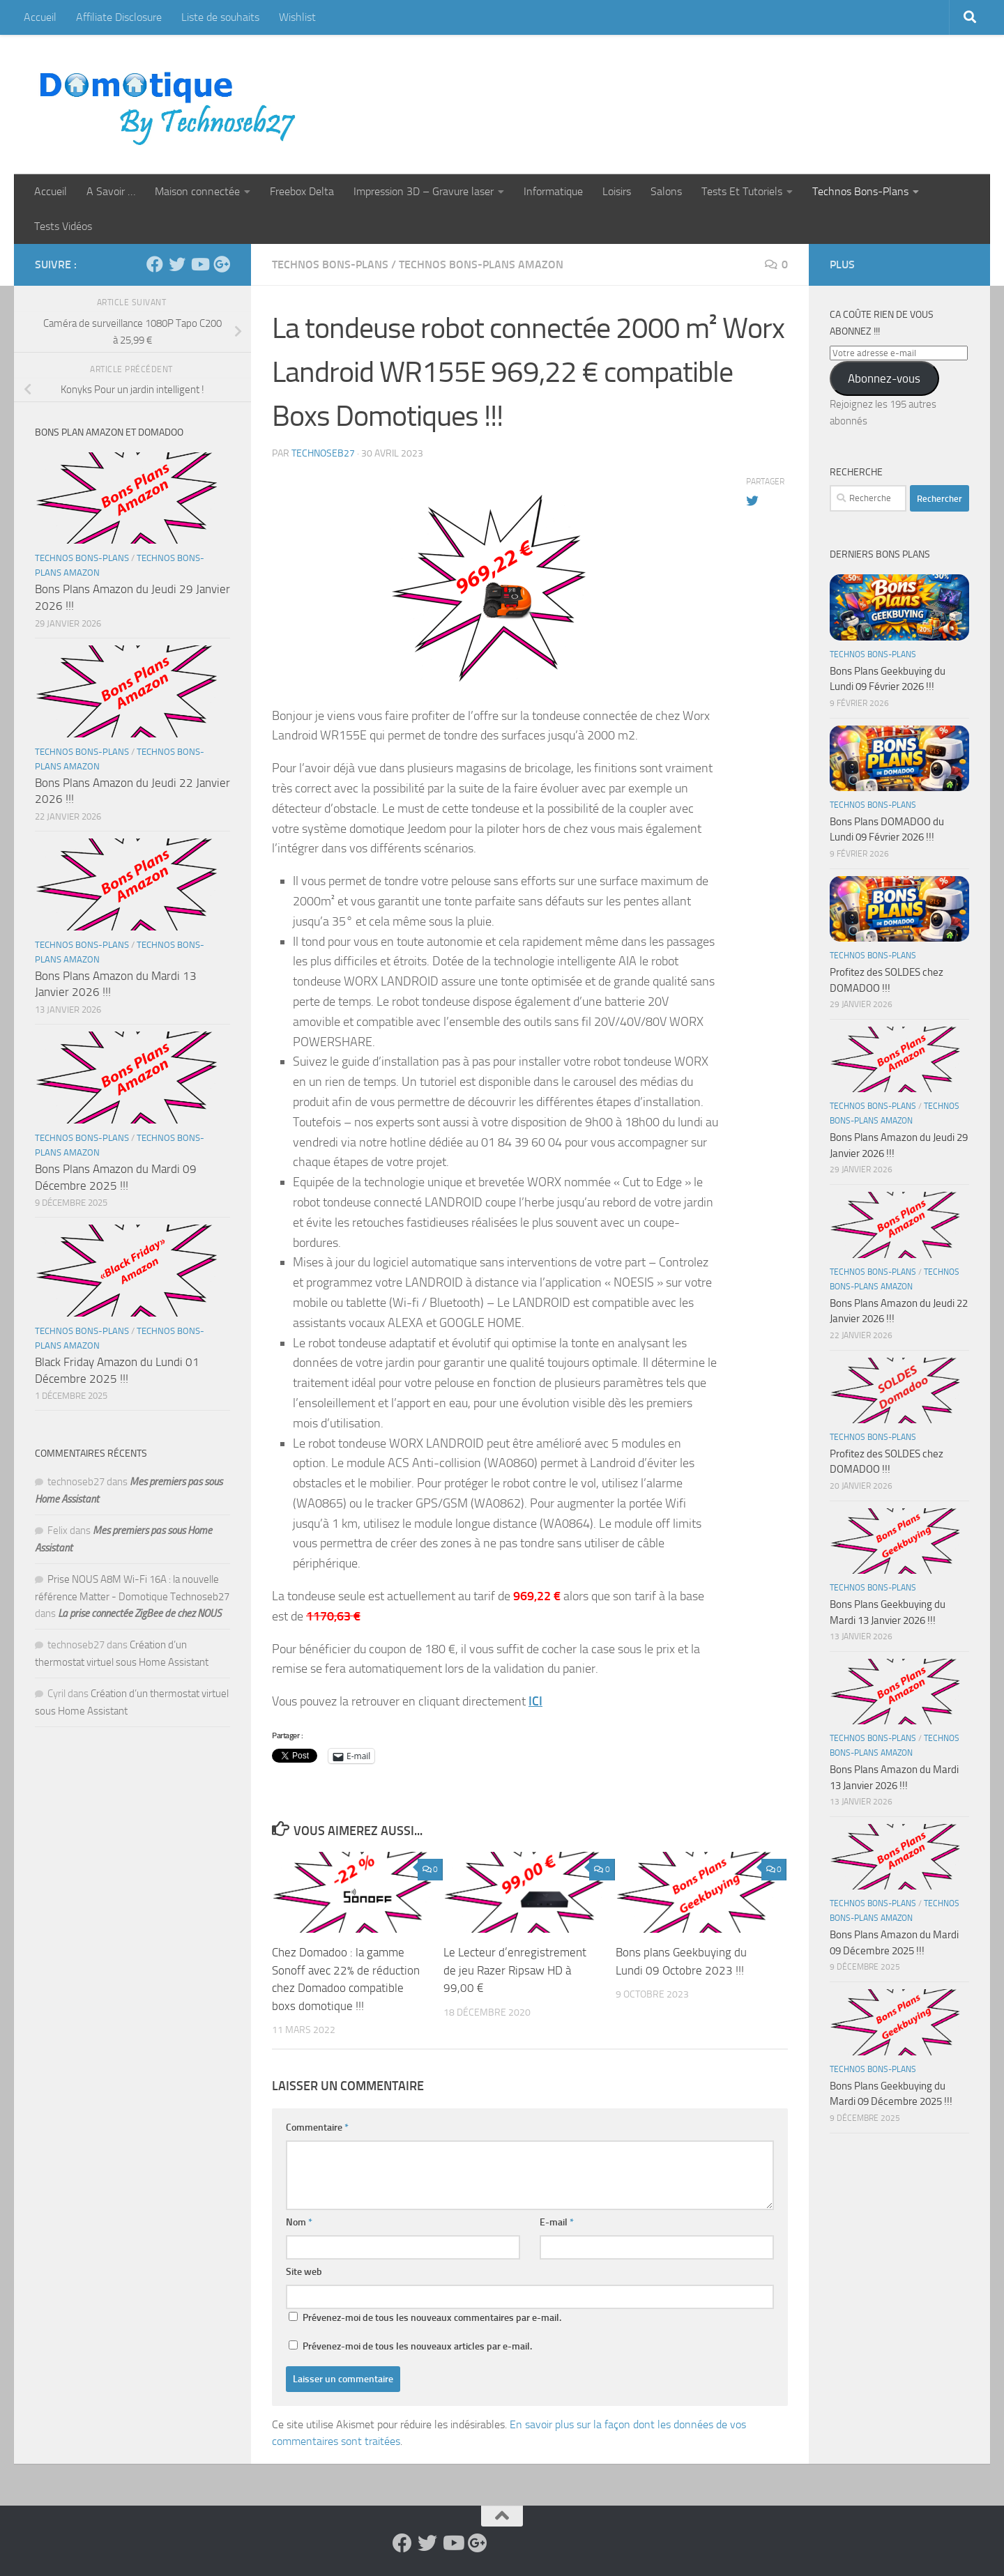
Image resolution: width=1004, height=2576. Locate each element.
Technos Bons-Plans (860, 191)
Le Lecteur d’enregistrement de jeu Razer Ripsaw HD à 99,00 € (514, 1970)
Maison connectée (197, 191)
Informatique (553, 191)
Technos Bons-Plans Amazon (481, 264)
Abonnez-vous (884, 378)
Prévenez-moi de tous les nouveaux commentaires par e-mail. (432, 2318)
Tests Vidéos (63, 226)
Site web (304, 2272)
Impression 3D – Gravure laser (423, 191)
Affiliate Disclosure (119, 17)
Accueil (40, 17)
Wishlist (297, 17)
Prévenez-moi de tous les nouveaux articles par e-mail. (417, 2346)
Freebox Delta (302, 191)
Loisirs (616, 191)
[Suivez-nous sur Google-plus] (221, 264)
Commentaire (317, 2127)
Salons (666, 191)
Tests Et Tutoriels (741, 191)
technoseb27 (323, 453)
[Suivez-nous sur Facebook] (154, 264)
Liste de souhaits (220, 17)
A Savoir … (110, 191)
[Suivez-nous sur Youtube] (199, 264)
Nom (299, 2222)
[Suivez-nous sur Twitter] (177, 264)
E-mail (557, 2222)
